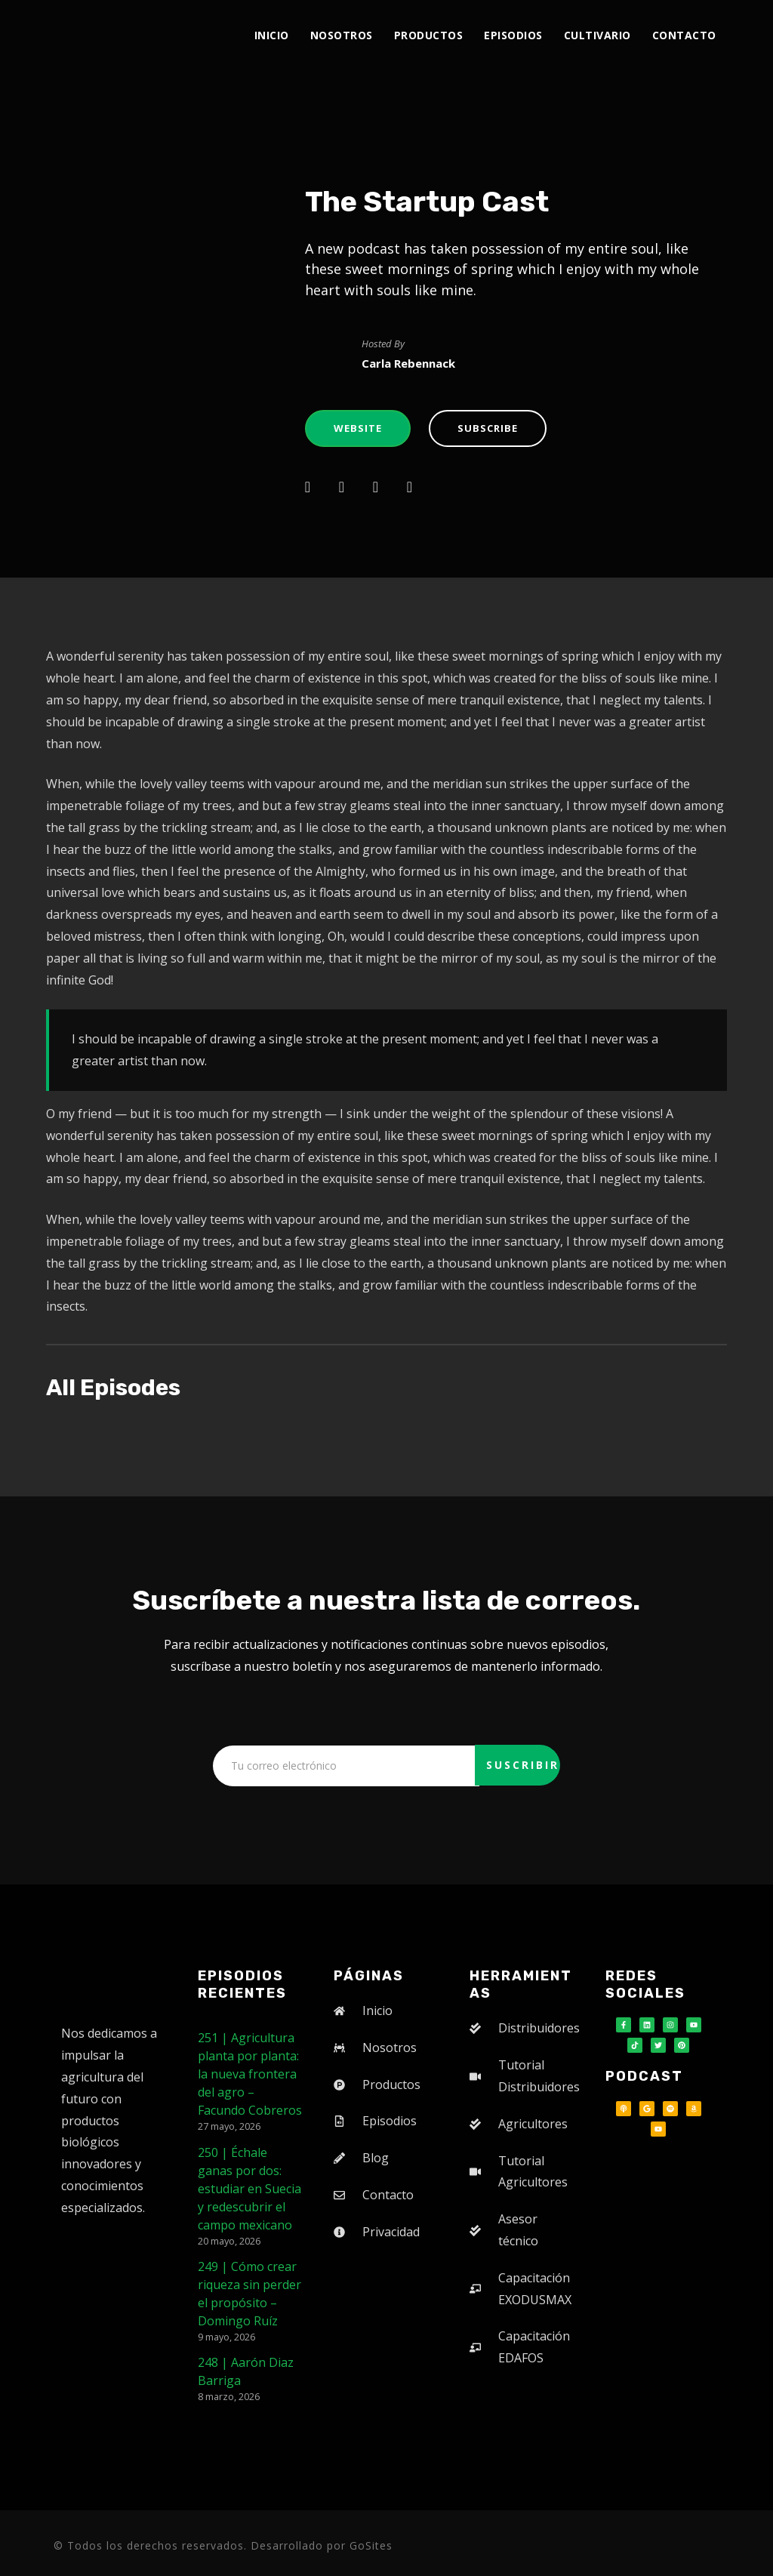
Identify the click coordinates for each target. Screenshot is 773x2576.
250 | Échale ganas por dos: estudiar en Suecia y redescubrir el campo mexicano (249, 2188)
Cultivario (597, 35)
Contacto (684, 35)
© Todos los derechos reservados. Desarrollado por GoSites (223, 2545)
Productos (428, 35)
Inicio (271, 35)
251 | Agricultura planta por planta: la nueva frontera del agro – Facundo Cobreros (250, 2073)
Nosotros (341, 35)
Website (358, 428)
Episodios (513, 35)
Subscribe (487, 428)
